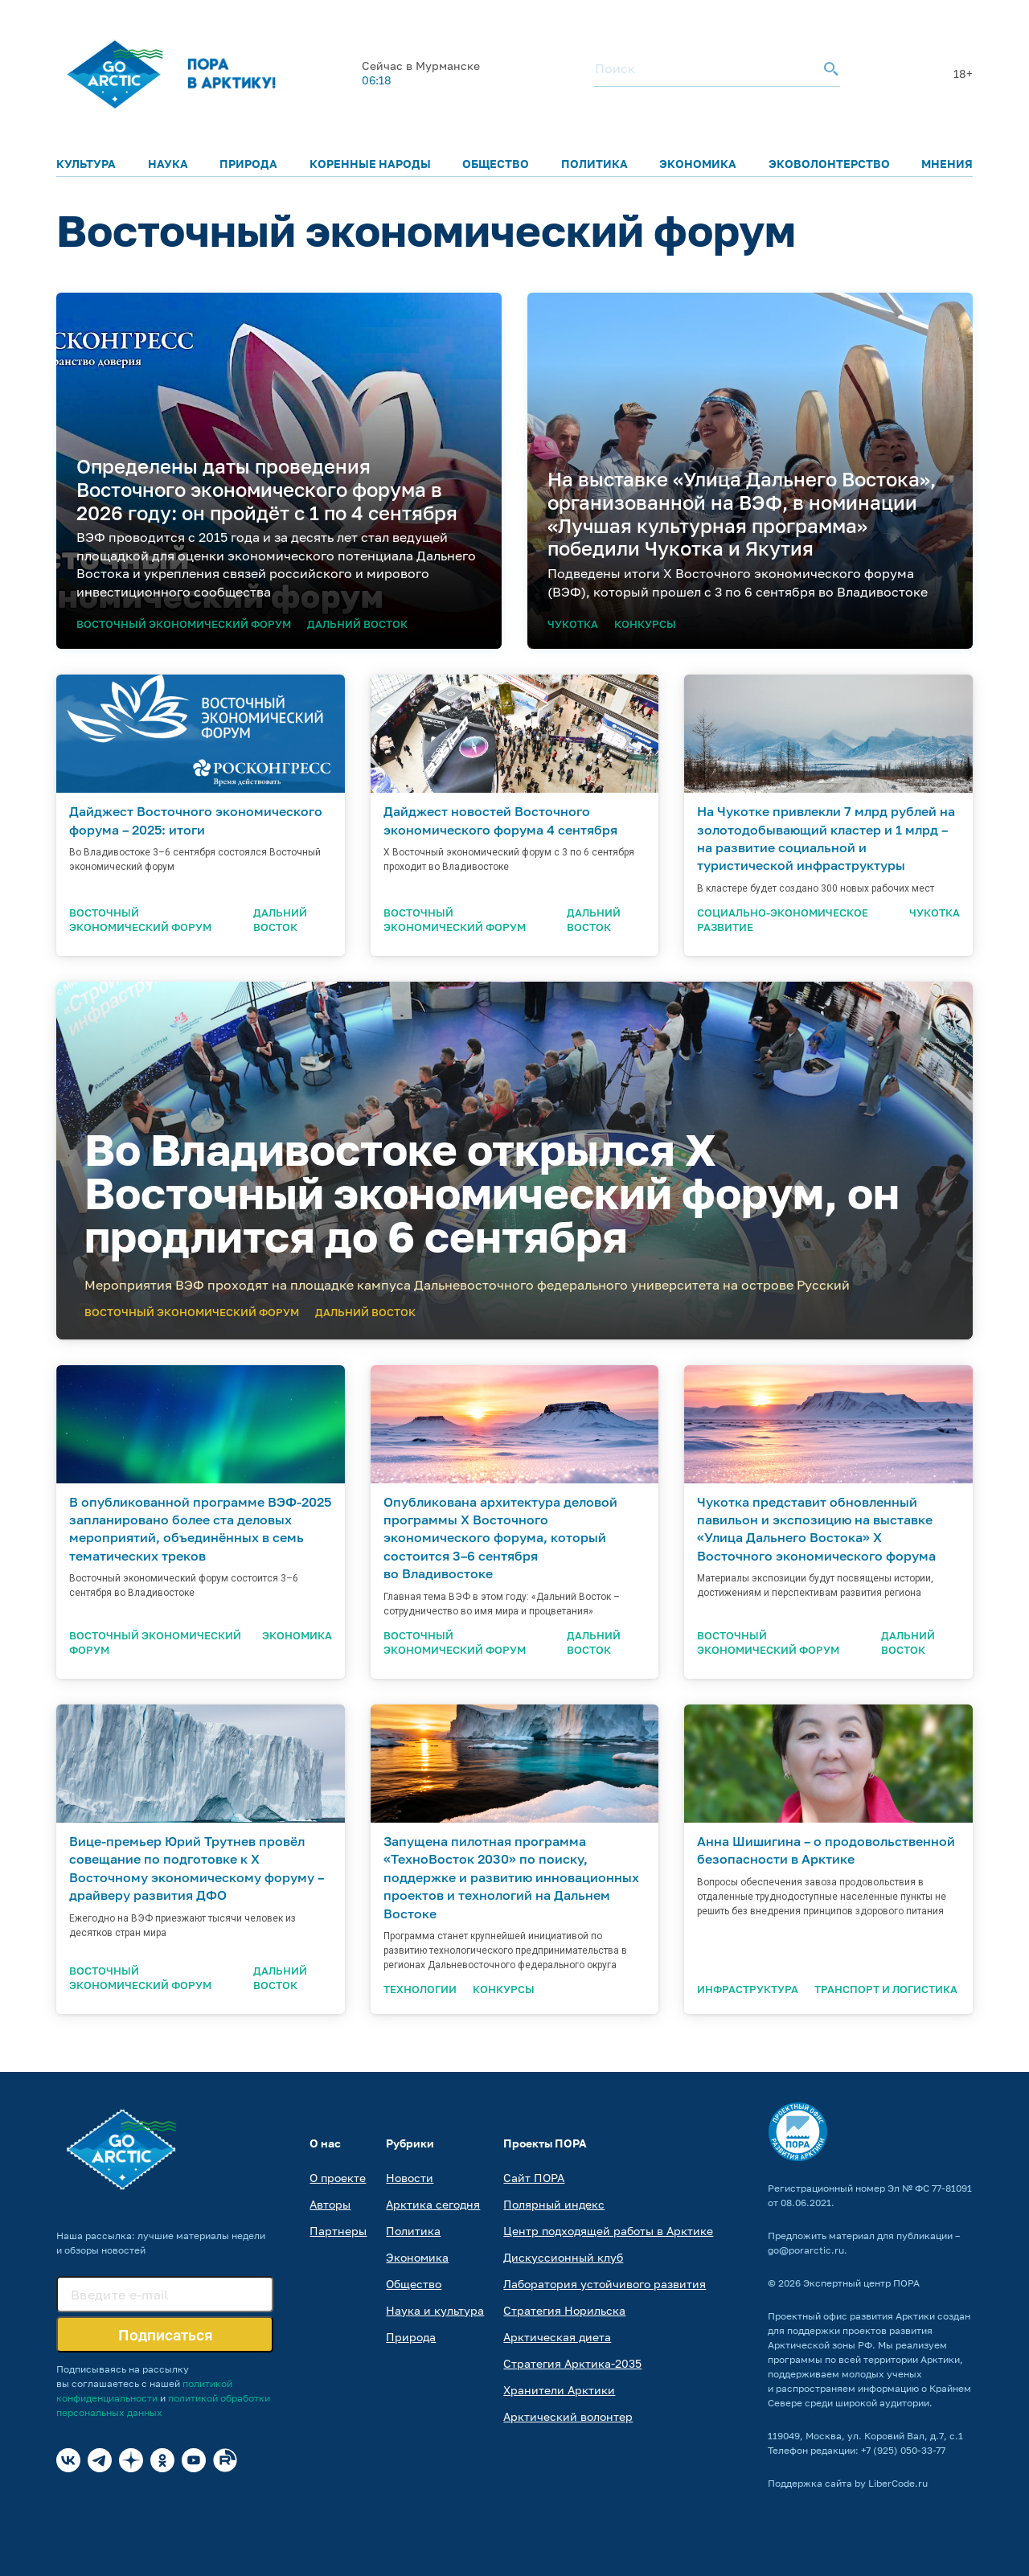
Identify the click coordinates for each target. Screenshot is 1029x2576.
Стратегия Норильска (564, 2310)
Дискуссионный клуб (563, 2257)
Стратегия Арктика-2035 (572, 2363)
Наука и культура (435, 2310)
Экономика (697, 163)
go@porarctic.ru (806, 2250)
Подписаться (165, 2335)
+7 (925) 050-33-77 (903, 2450)
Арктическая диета (557, 2337)
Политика (594, 163)
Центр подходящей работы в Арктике (608, 2231)
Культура (86, 163)
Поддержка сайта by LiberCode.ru (848, 2483)
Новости (409, 2177)
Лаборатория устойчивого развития (604, 2284)
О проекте (338, 2177)
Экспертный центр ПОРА (861, 2283)
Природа (248, 163)
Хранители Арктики (559, 2390)
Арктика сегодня (433, 2204)
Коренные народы (370, 163)
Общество (495, 163)
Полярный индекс (554, 2204)
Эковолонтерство (829, 163)
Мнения (947, 163)
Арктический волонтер (568, 2416)
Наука (168, 163)
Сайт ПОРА (533, 2177)
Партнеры (338, 2231)
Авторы (330, 2204)
